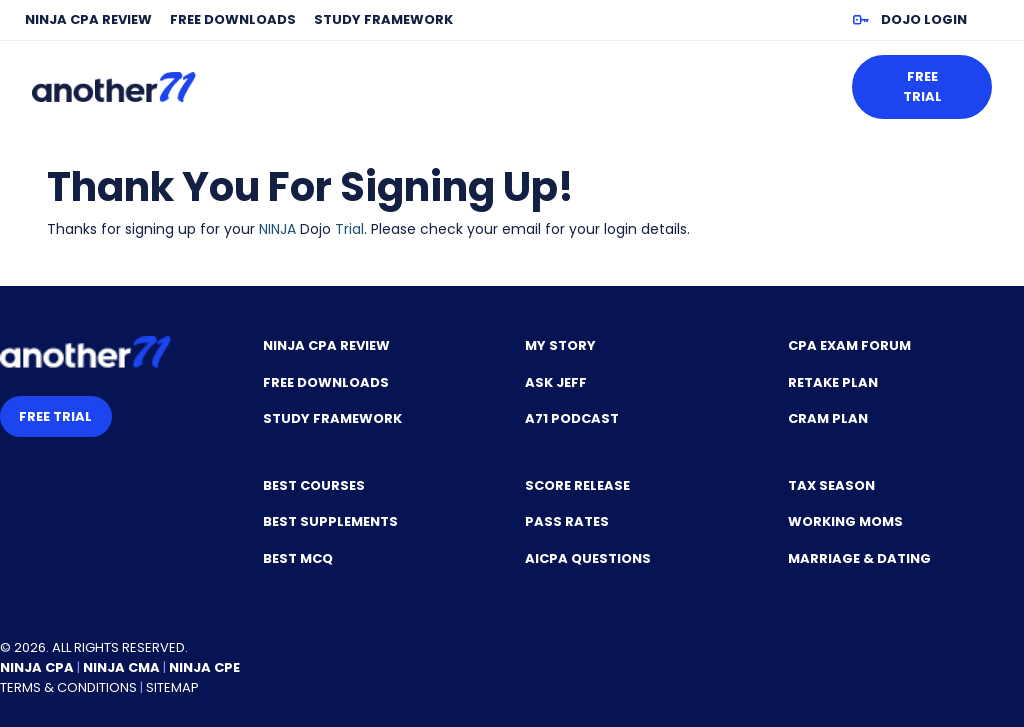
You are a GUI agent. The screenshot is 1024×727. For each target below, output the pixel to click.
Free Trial (922, 86)
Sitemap (172, 687)
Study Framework (383, 19)
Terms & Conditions (68, 687)
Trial (349, 229)
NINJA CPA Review (88, 19)
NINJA (277, 229)
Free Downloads (233, 19)
